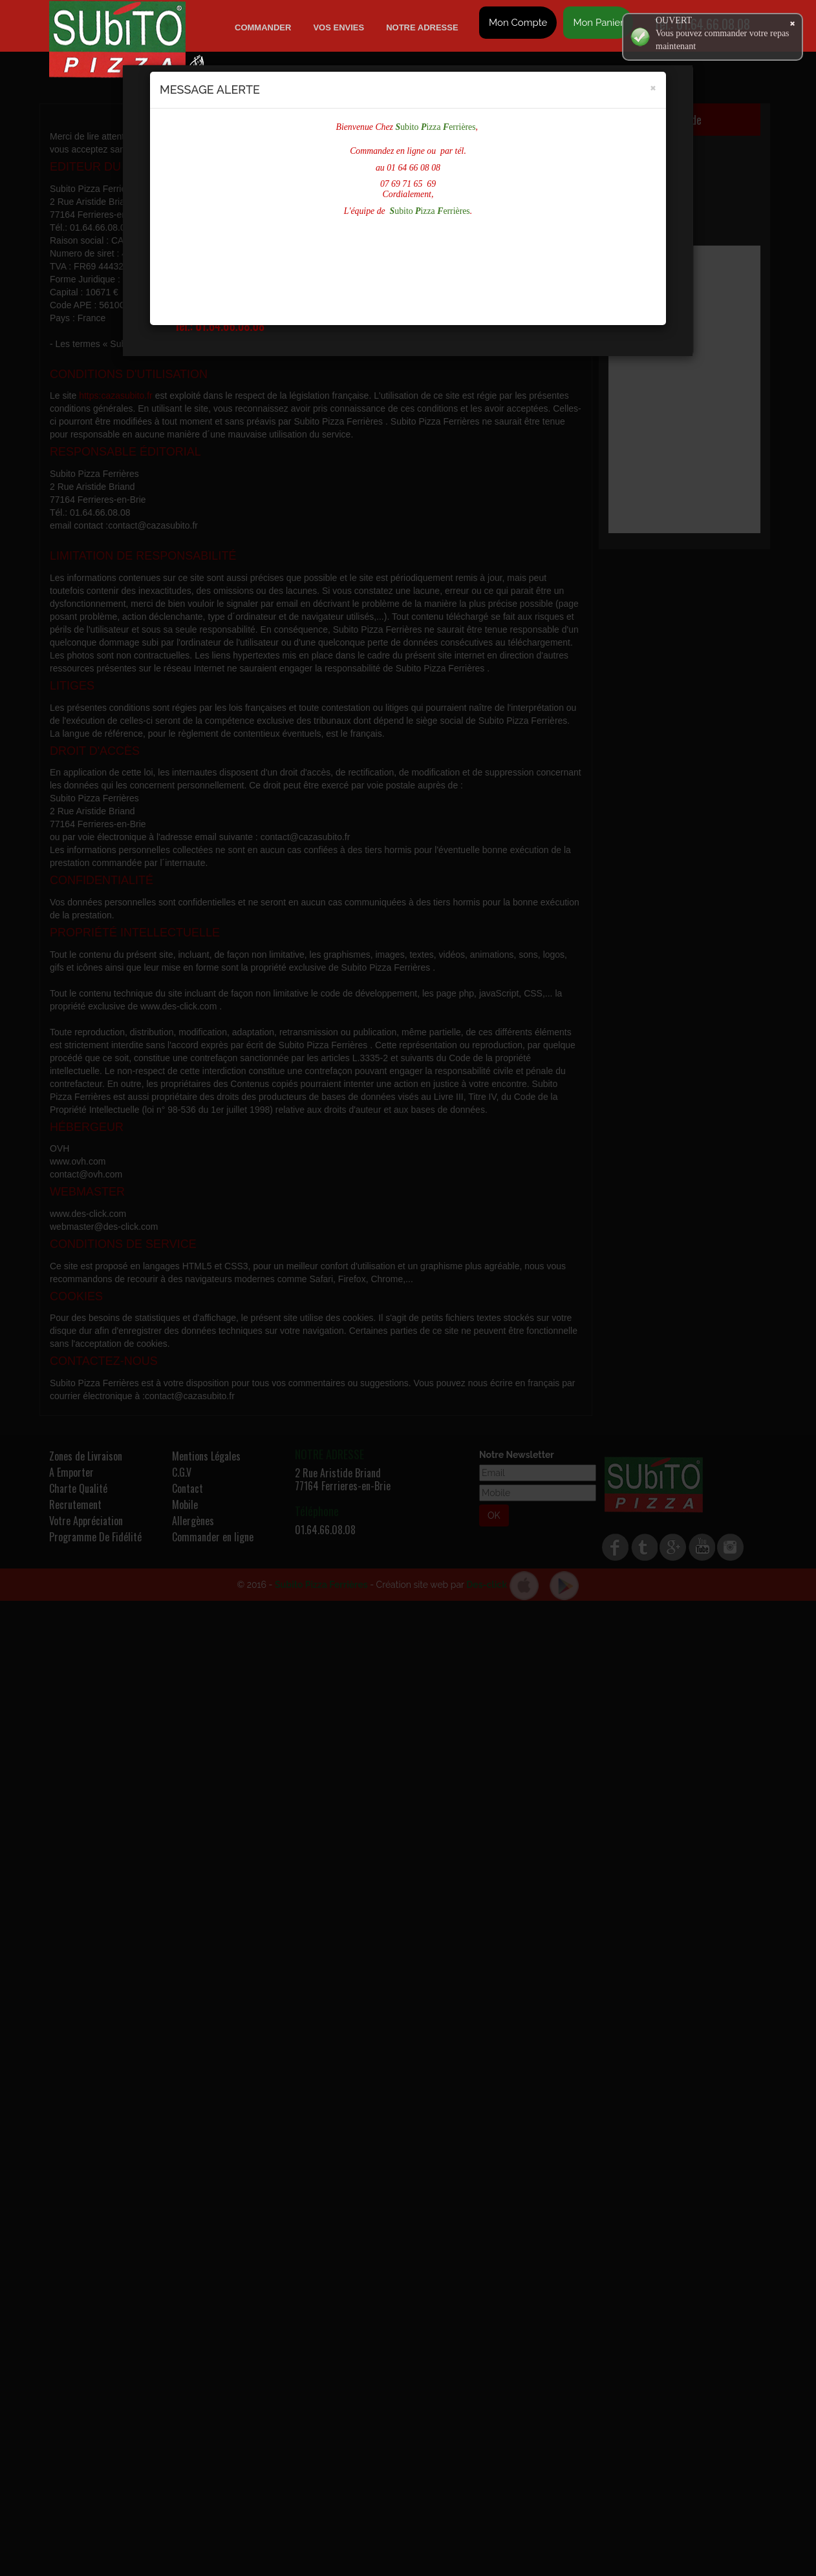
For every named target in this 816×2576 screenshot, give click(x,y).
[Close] (653, 87)
